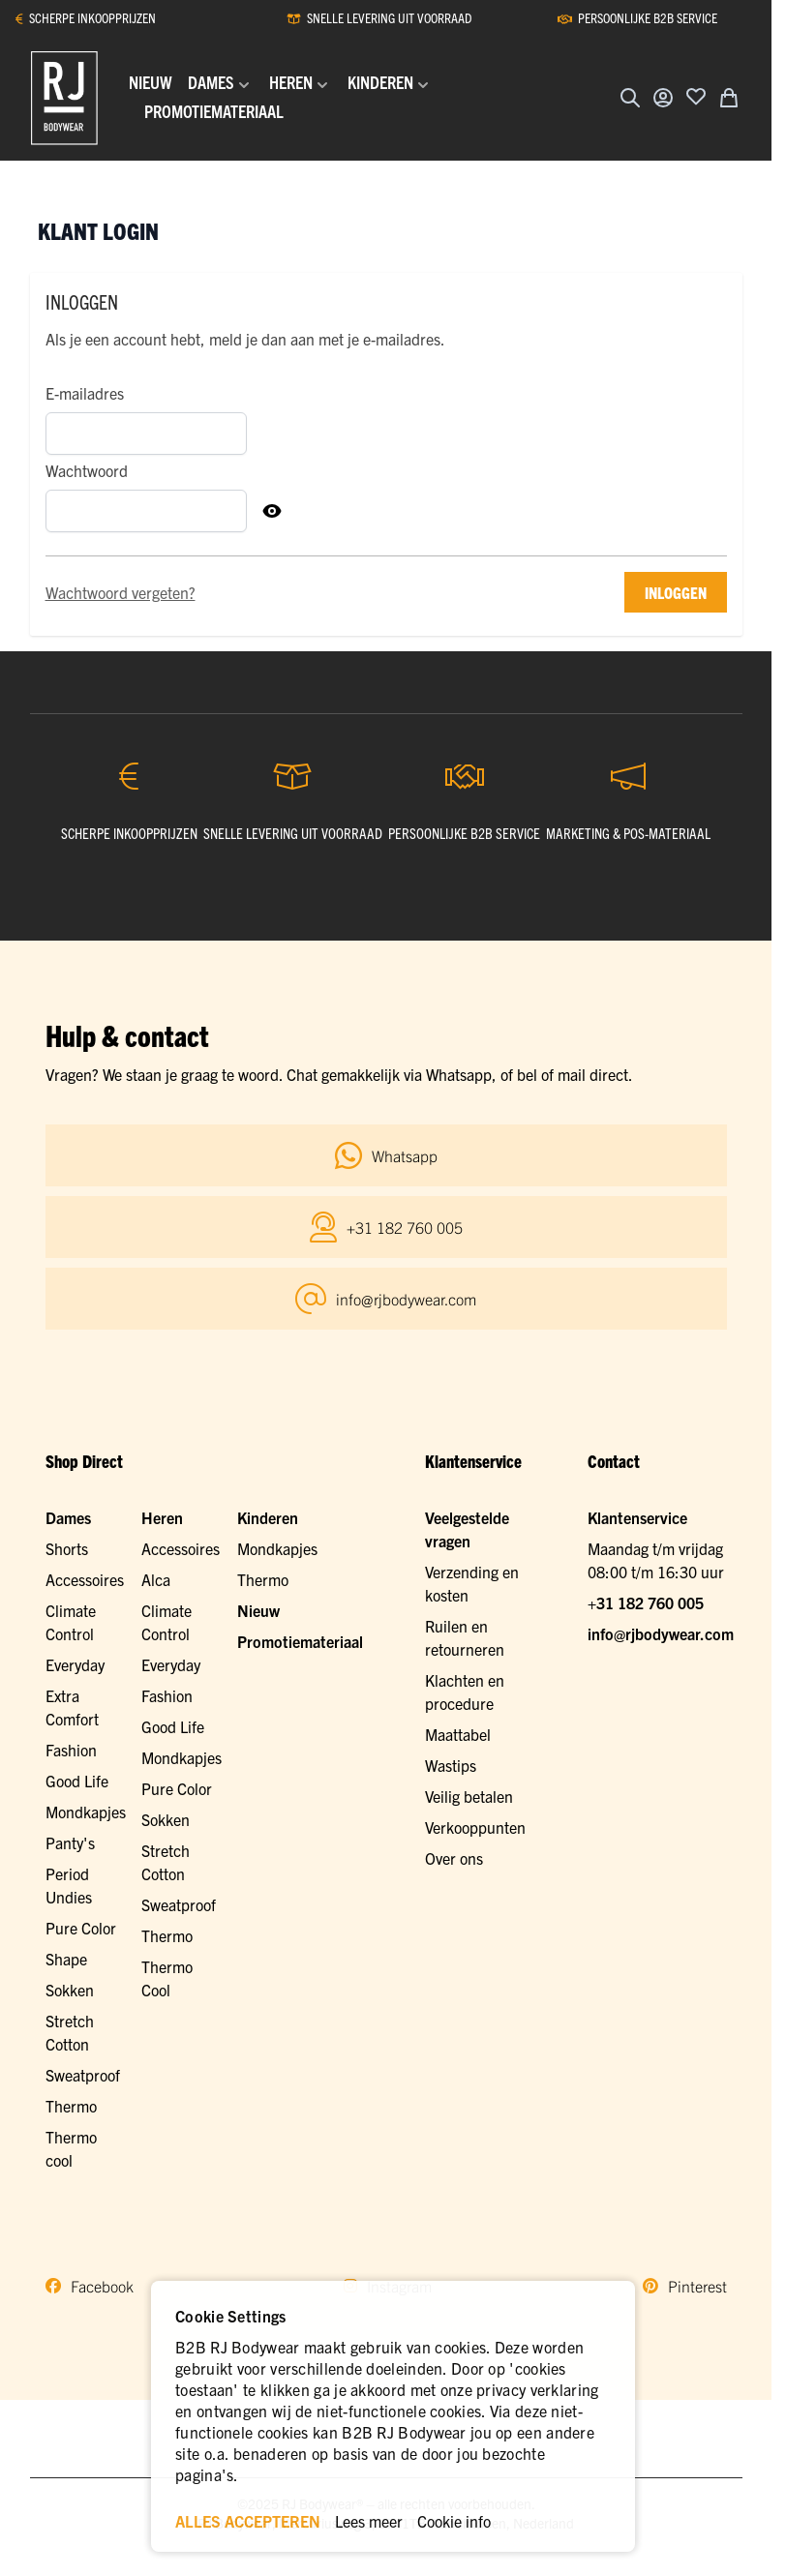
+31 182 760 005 (646, 1602)
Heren (162, 1517)
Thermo (71, 2105)
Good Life (76, 1780)
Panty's (70, 1842)
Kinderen (267, 1517)
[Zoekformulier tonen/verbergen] (630, 97)
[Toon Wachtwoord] (272, 511)
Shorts (66, 1548)
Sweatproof (82, 2074)
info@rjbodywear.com (661, 1633)
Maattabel (458, 1734)
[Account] (663, 97)
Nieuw (258, 1610)
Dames (68, 1517)
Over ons (454, 1858)
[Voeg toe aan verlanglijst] (696, 95)
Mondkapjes (85, 1811)
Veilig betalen (469, 1796)
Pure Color (80, 1927)
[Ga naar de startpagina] (64, 98)
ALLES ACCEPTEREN (247, 2521)
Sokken (69, 1989)
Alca (155, 1579)
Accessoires (84, 1579)
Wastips (450, 1765)
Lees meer (369, 2521)
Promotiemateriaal (300, 1641)
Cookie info (454, 2521)
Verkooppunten (475, 1827)
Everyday (75, 1664)
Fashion (71, 1749)
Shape (66, 1958)
